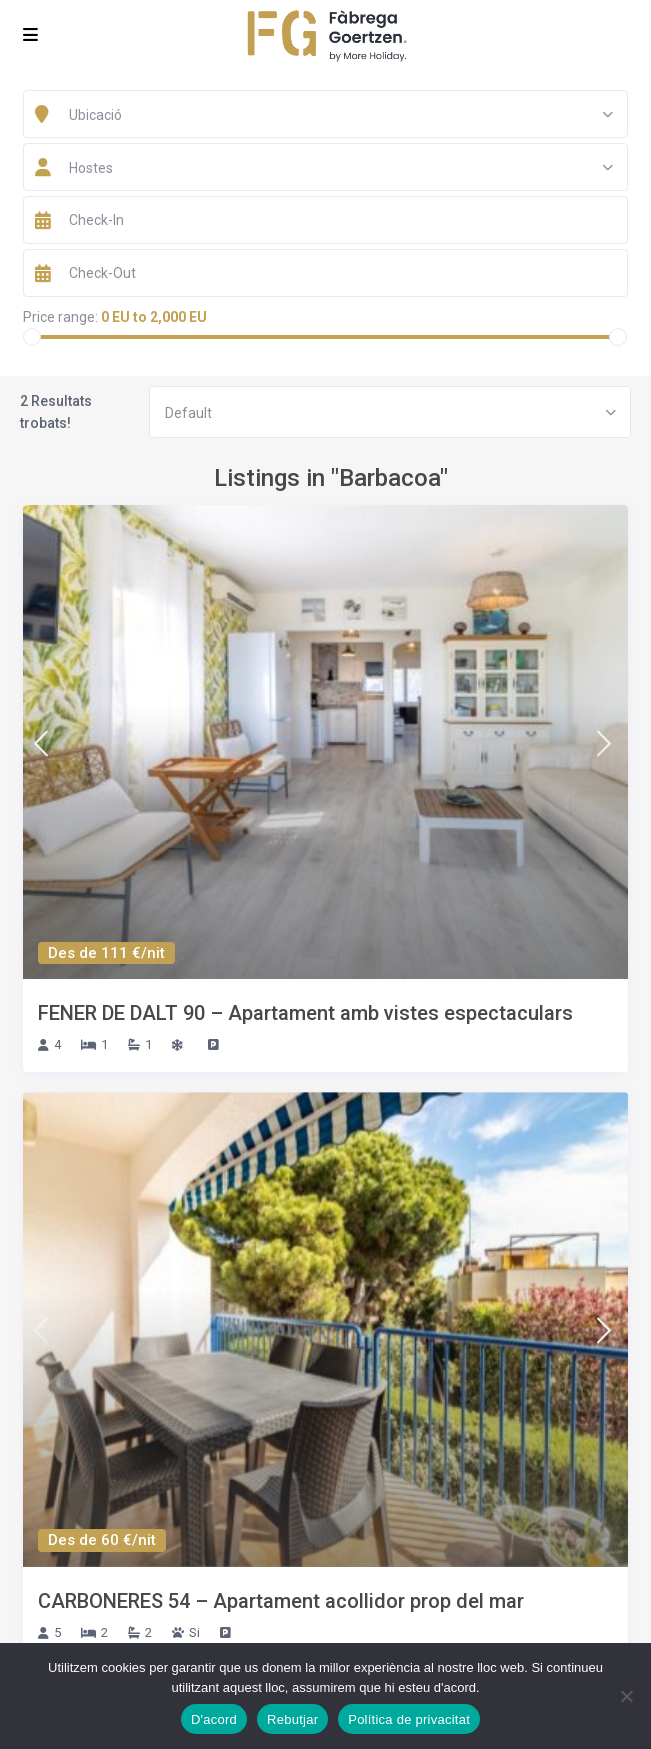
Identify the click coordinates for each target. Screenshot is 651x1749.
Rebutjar (292, 1719)
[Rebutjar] (626, 1696)
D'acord (214, 1719)
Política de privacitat (409, 1719)
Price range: (60, 317)
